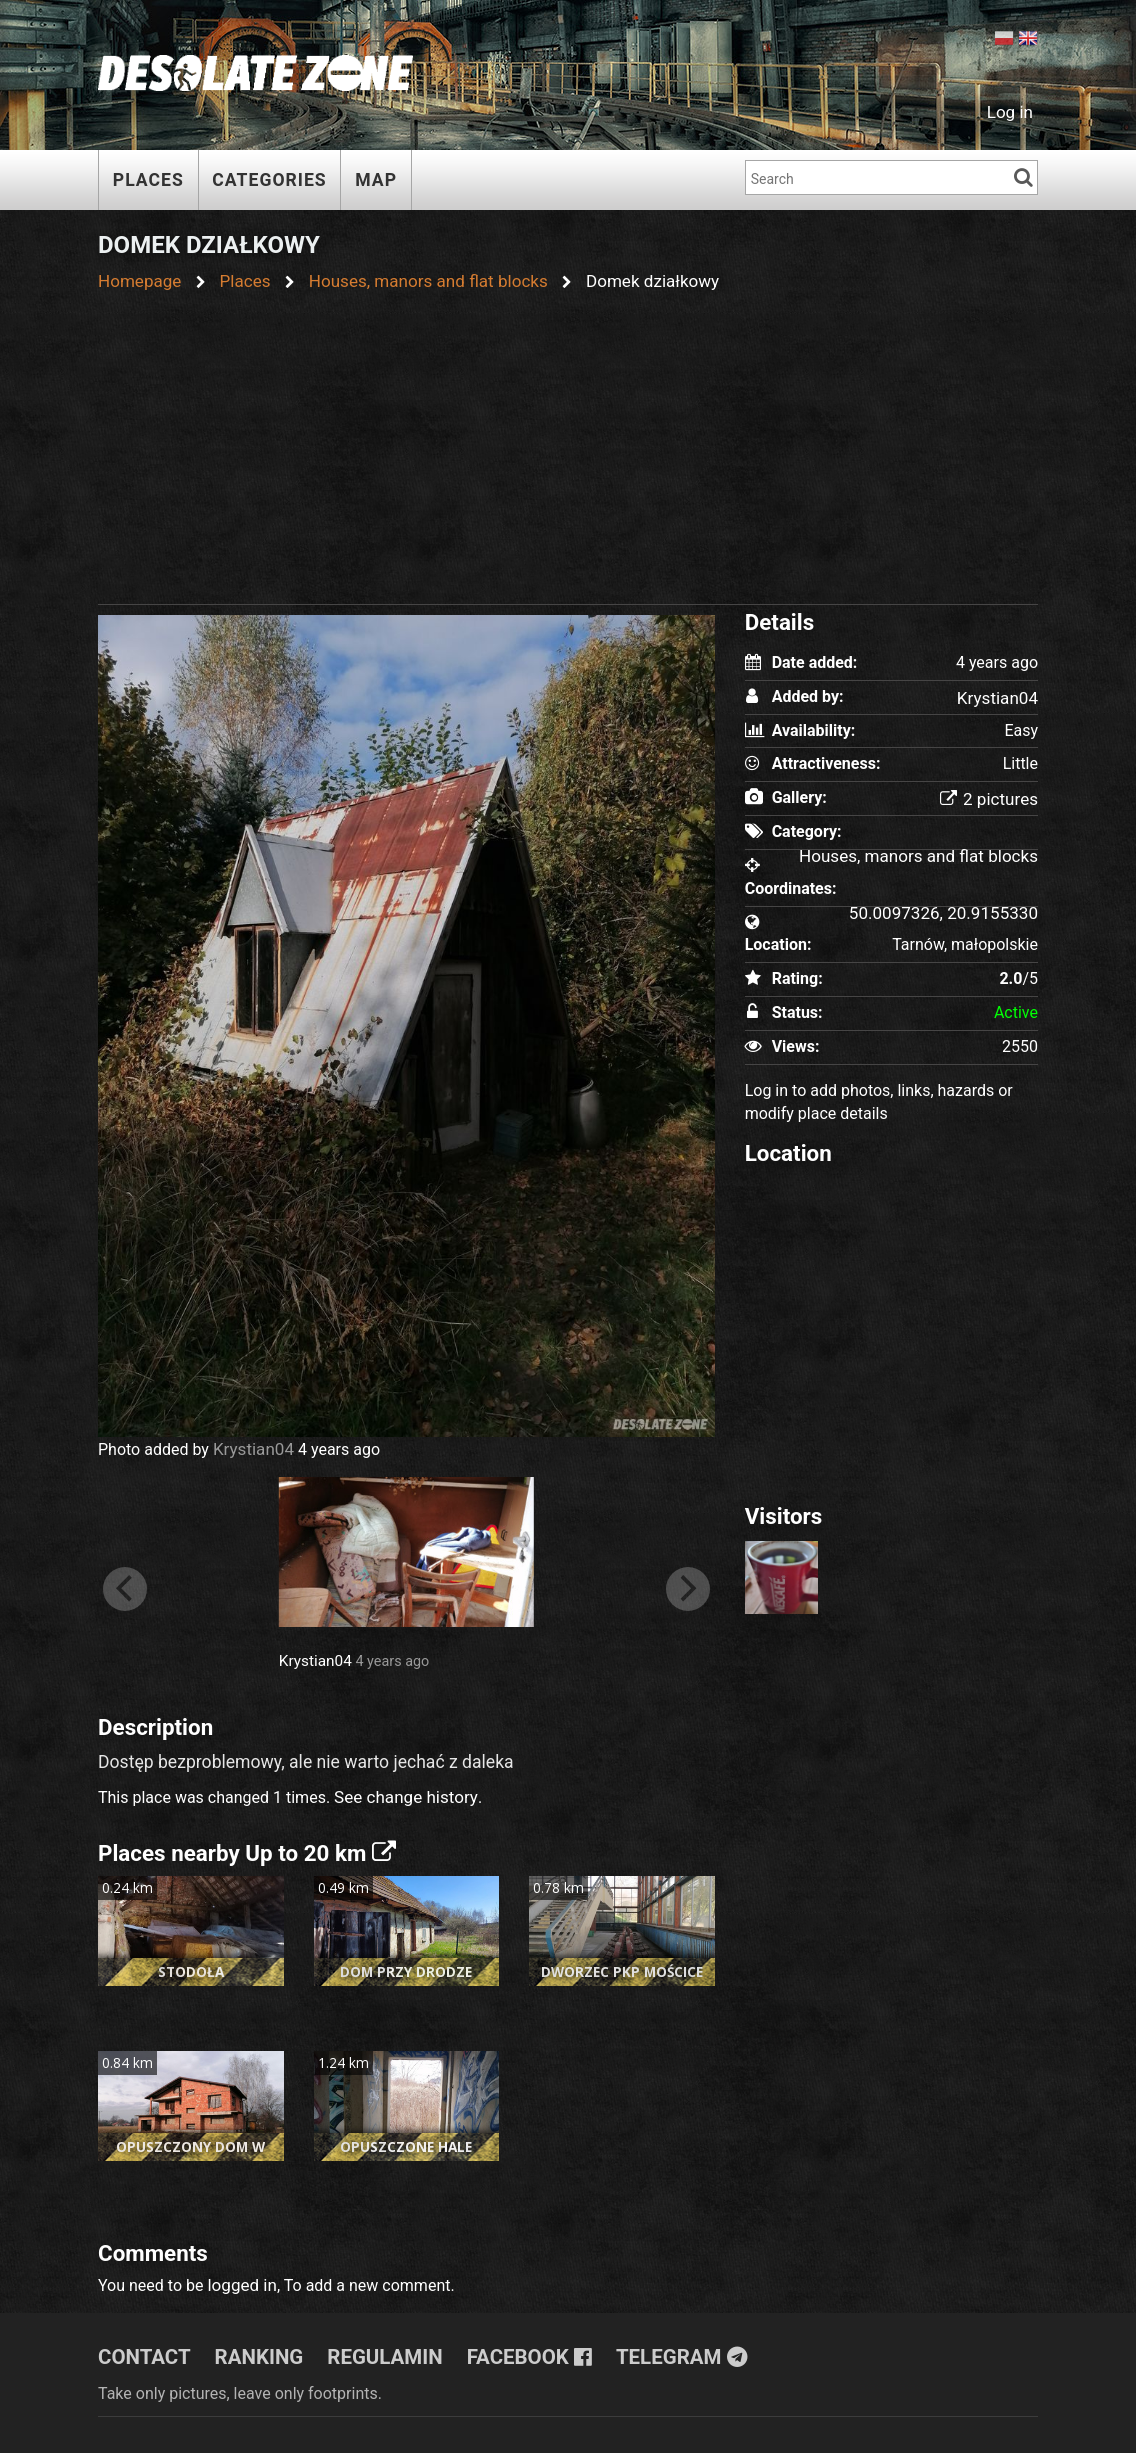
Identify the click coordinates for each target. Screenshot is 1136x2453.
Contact (141, 2346)
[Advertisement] (568, 442)
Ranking (250, 2346)
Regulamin (370, 2346)
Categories (269, 180)
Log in (1011, 110)
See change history (401, 1791)
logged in (239, 2275)
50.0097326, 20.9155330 (949, 909)
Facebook (506, 2346)
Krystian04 (251, 1445)
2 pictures (991, 795)
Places (148, 180)
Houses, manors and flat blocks (926, 852)
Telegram (650, 2346)
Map (376, 180)
